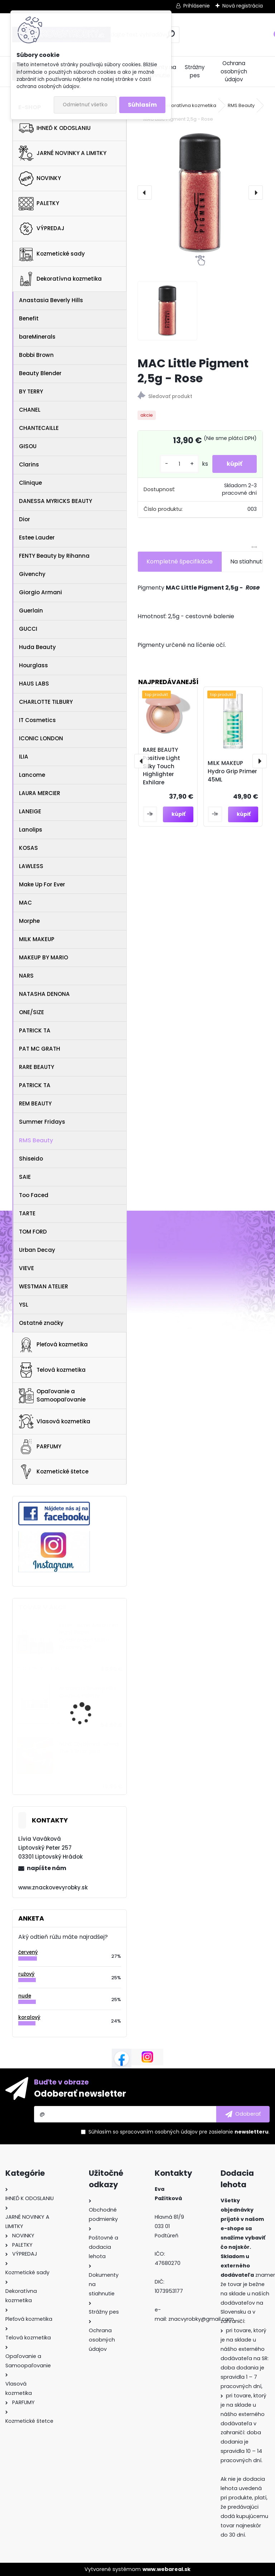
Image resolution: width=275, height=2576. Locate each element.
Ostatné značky (41, 1323)
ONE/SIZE (31, 1012)
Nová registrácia (242, 5)
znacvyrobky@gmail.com (201, 2319)
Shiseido (31, 1158)
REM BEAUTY (35, 1103)
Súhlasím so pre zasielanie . (179, 2131)
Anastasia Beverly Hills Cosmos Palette (87, 1692)
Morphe (29, 921)
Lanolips (30, 829)
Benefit (29, 318)
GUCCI (28, 629)
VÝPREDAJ (41, 228)
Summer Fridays (42, 1121)
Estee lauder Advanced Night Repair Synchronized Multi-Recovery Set (88, 1636)
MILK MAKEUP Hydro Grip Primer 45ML (232, 771)
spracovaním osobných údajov (159, 2131)
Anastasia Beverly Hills (51, 300)
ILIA (23, 756)
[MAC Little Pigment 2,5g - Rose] (200, 192)
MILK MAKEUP (36, 939)
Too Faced (33, 1195)
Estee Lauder (37, 537)
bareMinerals (37, 336)
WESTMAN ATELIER (43, 1286)
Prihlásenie (196, 5)
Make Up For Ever (42, 884)
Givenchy (32, 574)
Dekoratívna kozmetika (60, 278)
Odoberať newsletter (80, 2094)
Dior (24, 519)
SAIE (25, 1177)
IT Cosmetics (37, 720)
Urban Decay (37, 1250)
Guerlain (31, 610)
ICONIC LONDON (41, 738)
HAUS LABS (34, 683)
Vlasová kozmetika (54, 1421)
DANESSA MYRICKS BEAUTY (55, 501)
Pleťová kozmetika (53, 1344)
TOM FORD (33, 1231)
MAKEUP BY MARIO (43, 957)
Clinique (30, 482)
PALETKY (39, 203)
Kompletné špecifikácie (179, 561)
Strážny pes (195, 71)
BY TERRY (31, 391)
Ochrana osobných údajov (234, 71)
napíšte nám (46, 1868)
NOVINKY (40, 178)
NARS (26, 975)
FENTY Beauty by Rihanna (54, 556)
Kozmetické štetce (53, 1471)
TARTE (27, 1213)
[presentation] (145, 192)
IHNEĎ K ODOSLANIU (55, 128)
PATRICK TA (34, 1030)
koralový (29, 2017)
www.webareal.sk (166, 2569)
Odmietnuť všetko (85, 104)
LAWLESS (31, 866)
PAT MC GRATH (39, 1048)
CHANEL (29, 409)
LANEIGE (30, 811)
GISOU (28, 446)
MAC (25, 902)
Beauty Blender (40, 373)
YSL (23, 1304)
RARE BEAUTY (36, 1067)
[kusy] (179, 464)
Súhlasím (142, 105)
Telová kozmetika (52, 1369)
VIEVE (26, 1268)
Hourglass (33, 665)
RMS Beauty (36, 1140)
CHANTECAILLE (39, 428)
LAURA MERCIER (39, 793)
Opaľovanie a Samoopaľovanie (52, 1395)
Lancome (32, 775)
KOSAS (28, 848)
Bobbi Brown (36, 355)
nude (24, 1995)
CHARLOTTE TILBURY (46, 702)
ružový (26, 1974)
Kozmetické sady (52, 253)
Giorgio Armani (40, 592)
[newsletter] (243, 2114)
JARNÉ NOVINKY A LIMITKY (62, 153)
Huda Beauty (37, 647)
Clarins (29, 464)
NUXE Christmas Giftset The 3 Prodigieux (89, 1748)
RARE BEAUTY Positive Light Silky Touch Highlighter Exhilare (161, 766)
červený (28, 1952)
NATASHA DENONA (44, 994)
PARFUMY (40, 1446)
